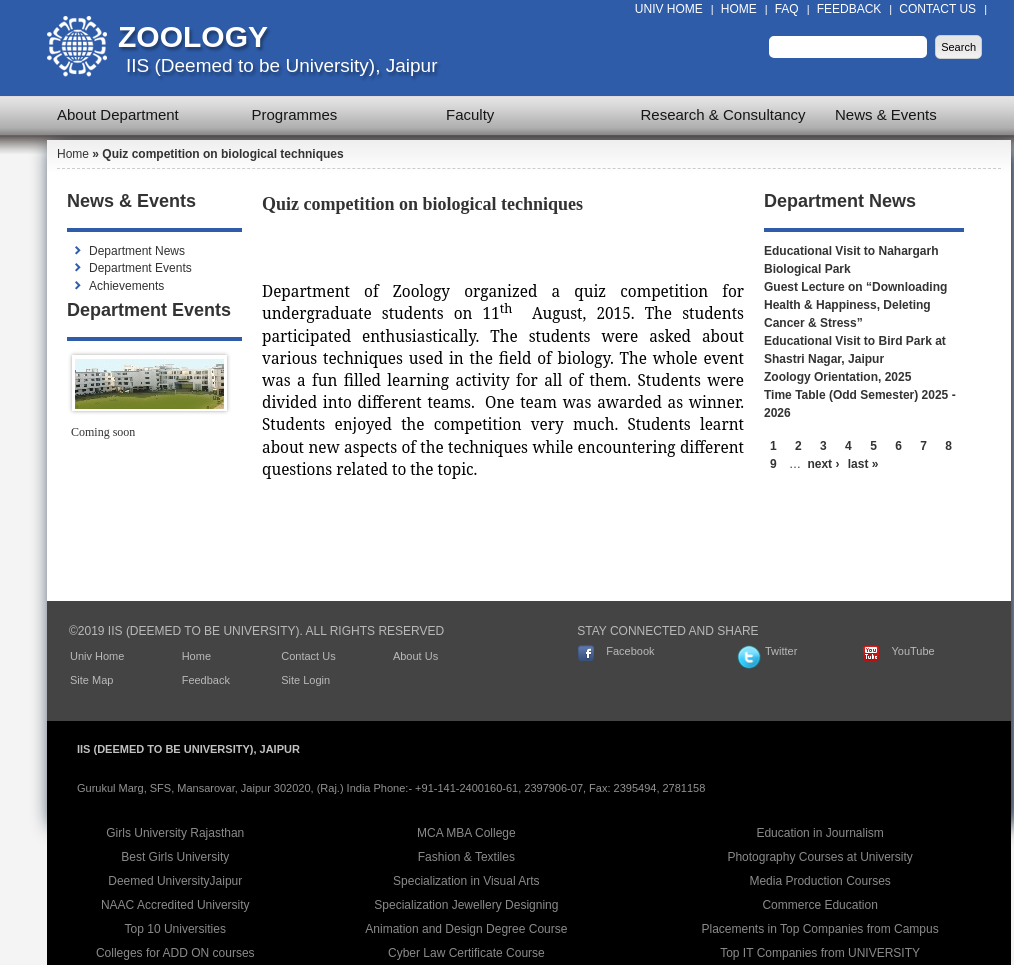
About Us (415, 656)
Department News (137, 251)
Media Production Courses (819, 881)
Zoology (193, 36)
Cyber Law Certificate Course (466, 953)
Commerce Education (819, 905)
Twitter (781, 651)
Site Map (91, 680)
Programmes (295, 114)
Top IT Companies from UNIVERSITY (820, 953)
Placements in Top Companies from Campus (820, 929)
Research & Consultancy (723, 114)
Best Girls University (175, 857)
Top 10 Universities (175, 929)
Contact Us (937, 9)
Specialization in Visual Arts (466, 881)
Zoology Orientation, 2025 (837, 377)
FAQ (787, 9)
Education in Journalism (819, 833)
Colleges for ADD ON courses (175, 953)
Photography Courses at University (819, 857)
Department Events (140, 268)
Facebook (630, 651)
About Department (118, 114)
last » (863, 464)
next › (823, 464)
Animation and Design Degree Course (466, 929)
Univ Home (669, 9)
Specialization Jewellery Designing (466, 905)
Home (739, 9)
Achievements (126, 286)
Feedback (849, 9)
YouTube (912, 651)
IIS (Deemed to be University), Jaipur (282, 65)
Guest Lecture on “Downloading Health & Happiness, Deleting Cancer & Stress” (855, 305)
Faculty (470, 114)
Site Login (305, 680)
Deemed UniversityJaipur (175, 881)
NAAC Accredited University (175, 905)
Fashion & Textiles (466, 857)
